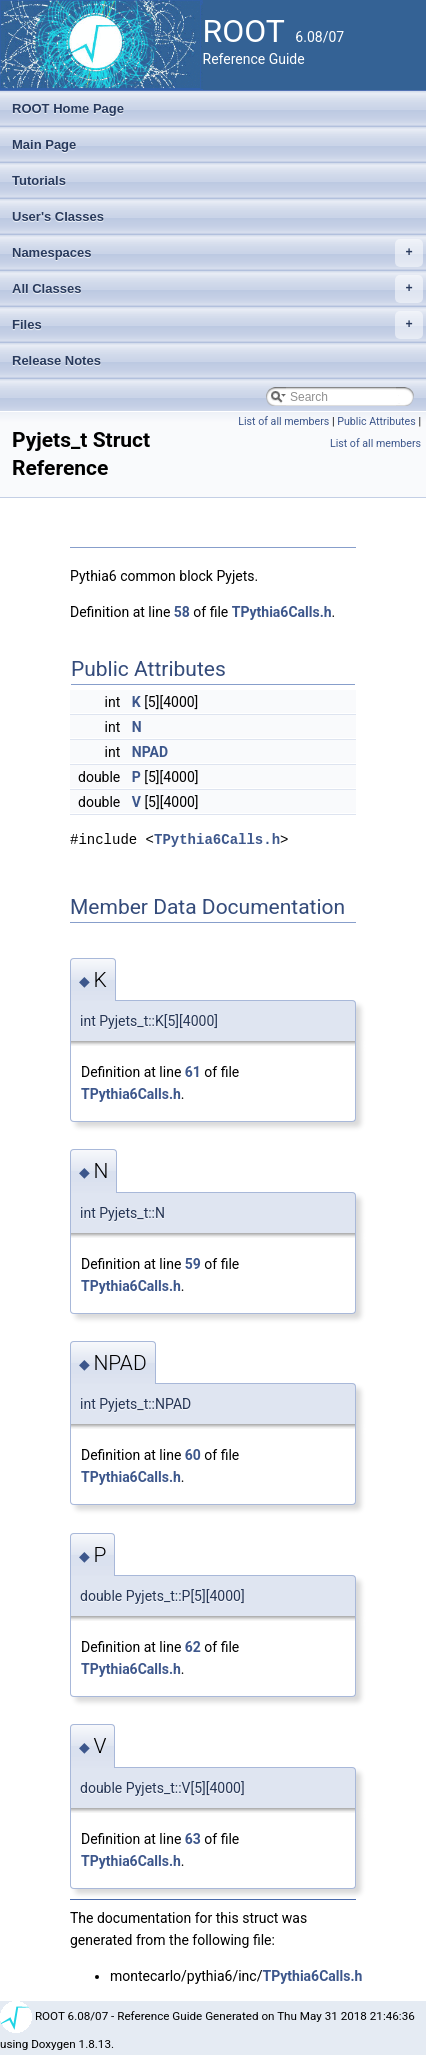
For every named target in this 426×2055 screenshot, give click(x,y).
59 (193, 1264)
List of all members (283, 421)
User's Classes (58, 216)
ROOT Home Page (68, 108)
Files (217, 325)
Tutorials (39, 180)
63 (193, 1839)
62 (193, 1647)
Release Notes (56, 360)
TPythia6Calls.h (282, 612)
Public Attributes (376, 421)
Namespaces (217, 253)
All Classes (217, 289)
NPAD (150, 752)
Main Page (44, 144)
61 (193, 1072)
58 (182, 612)
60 (193, 1455)
